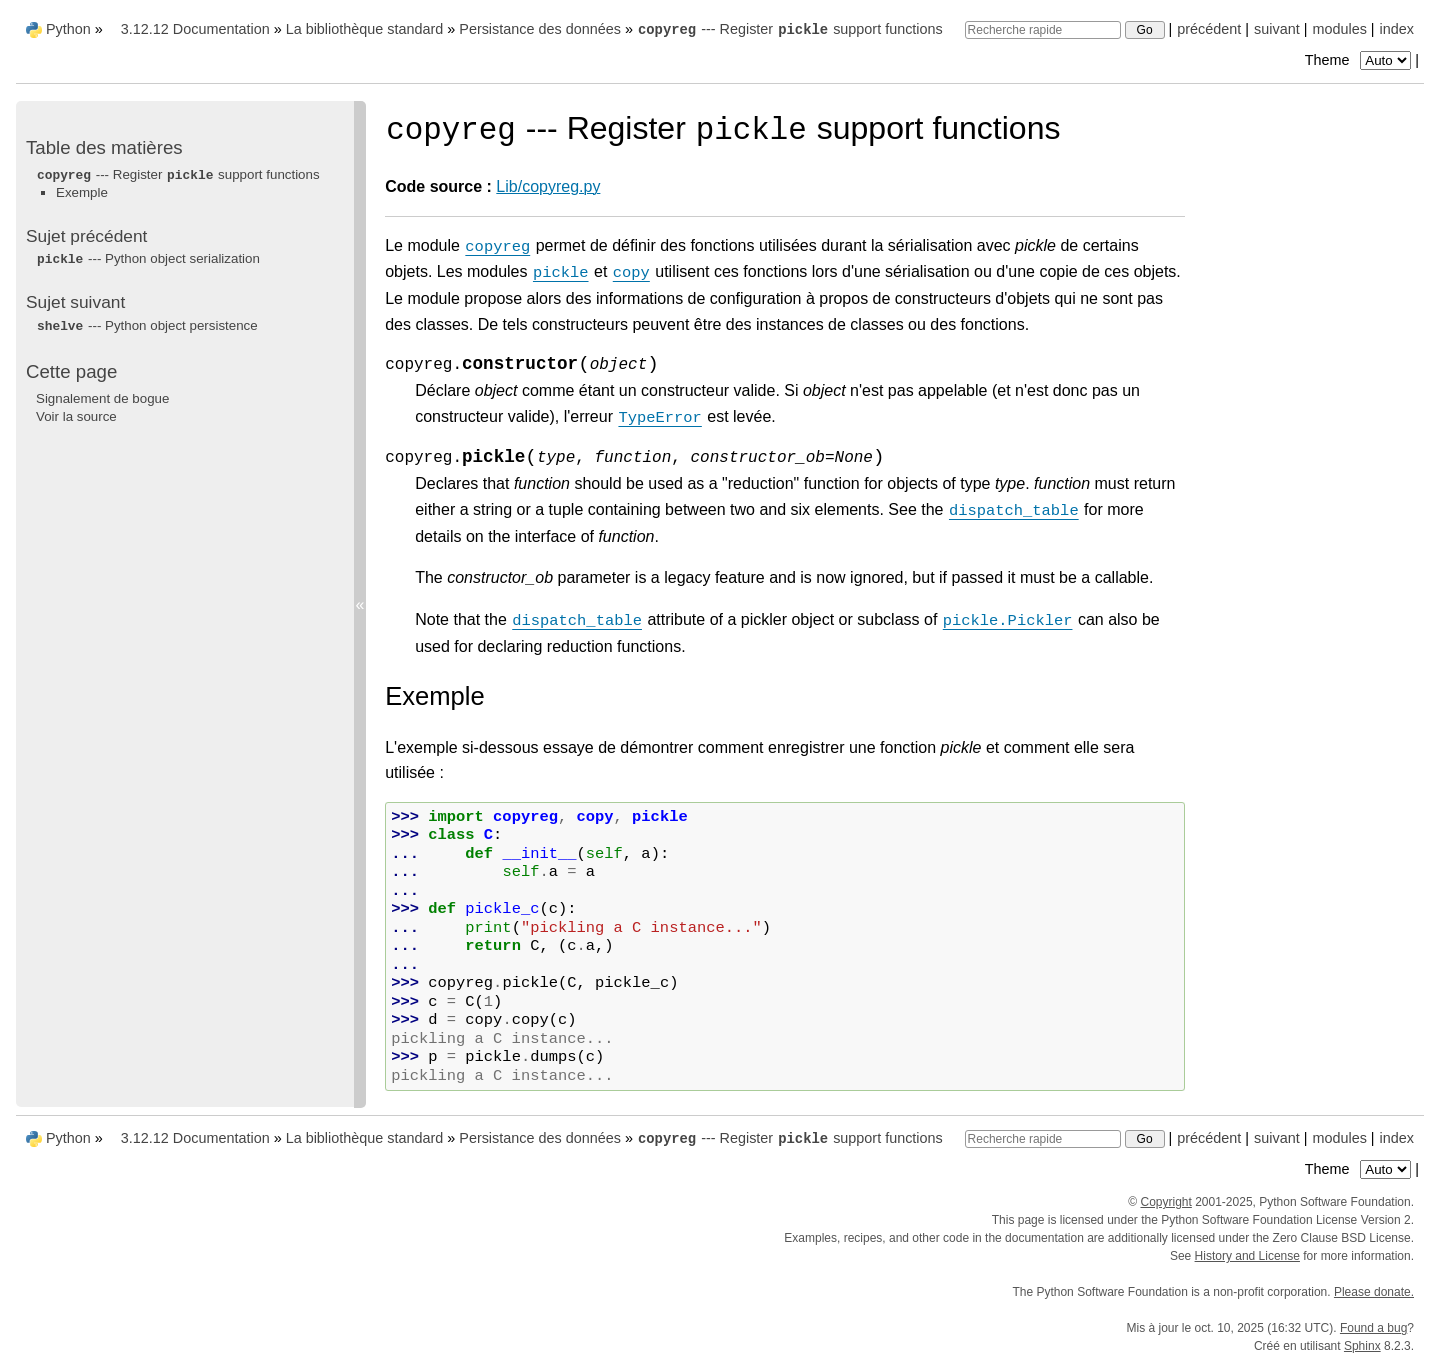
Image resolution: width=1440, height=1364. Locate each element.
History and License (1247, 1256)
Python (68, 29)
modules (1339, 29)
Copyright (1165, 1202)
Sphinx (1362, 1346)
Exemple (82, 192)
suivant (1277, 29)
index (1397, 29)
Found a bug (1373, 1328)
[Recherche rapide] (1043, 30)
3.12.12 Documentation (195, 29)
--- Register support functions (790, 29)
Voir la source (76, 416)
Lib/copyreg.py (548, 186)
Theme (1360, 60)
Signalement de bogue (102, 398)
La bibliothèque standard (365, 29)
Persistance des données (540, 29)
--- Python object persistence (147, 325)
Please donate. (1374, 1292)
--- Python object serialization (148, 258)
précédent (1209, 29)
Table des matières (104, 147)
